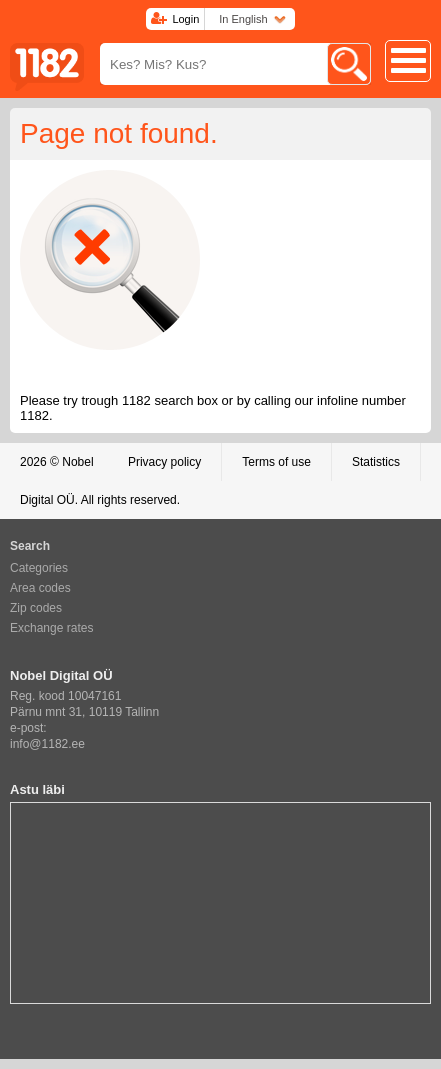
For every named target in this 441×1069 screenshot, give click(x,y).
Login (185, 19)
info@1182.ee (47, 744)
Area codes (40, 588)
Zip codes (36, 608)
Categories (39, 568)
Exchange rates (51, 628)
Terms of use (276, 462)
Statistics (376, 462)
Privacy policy (164, 462)
